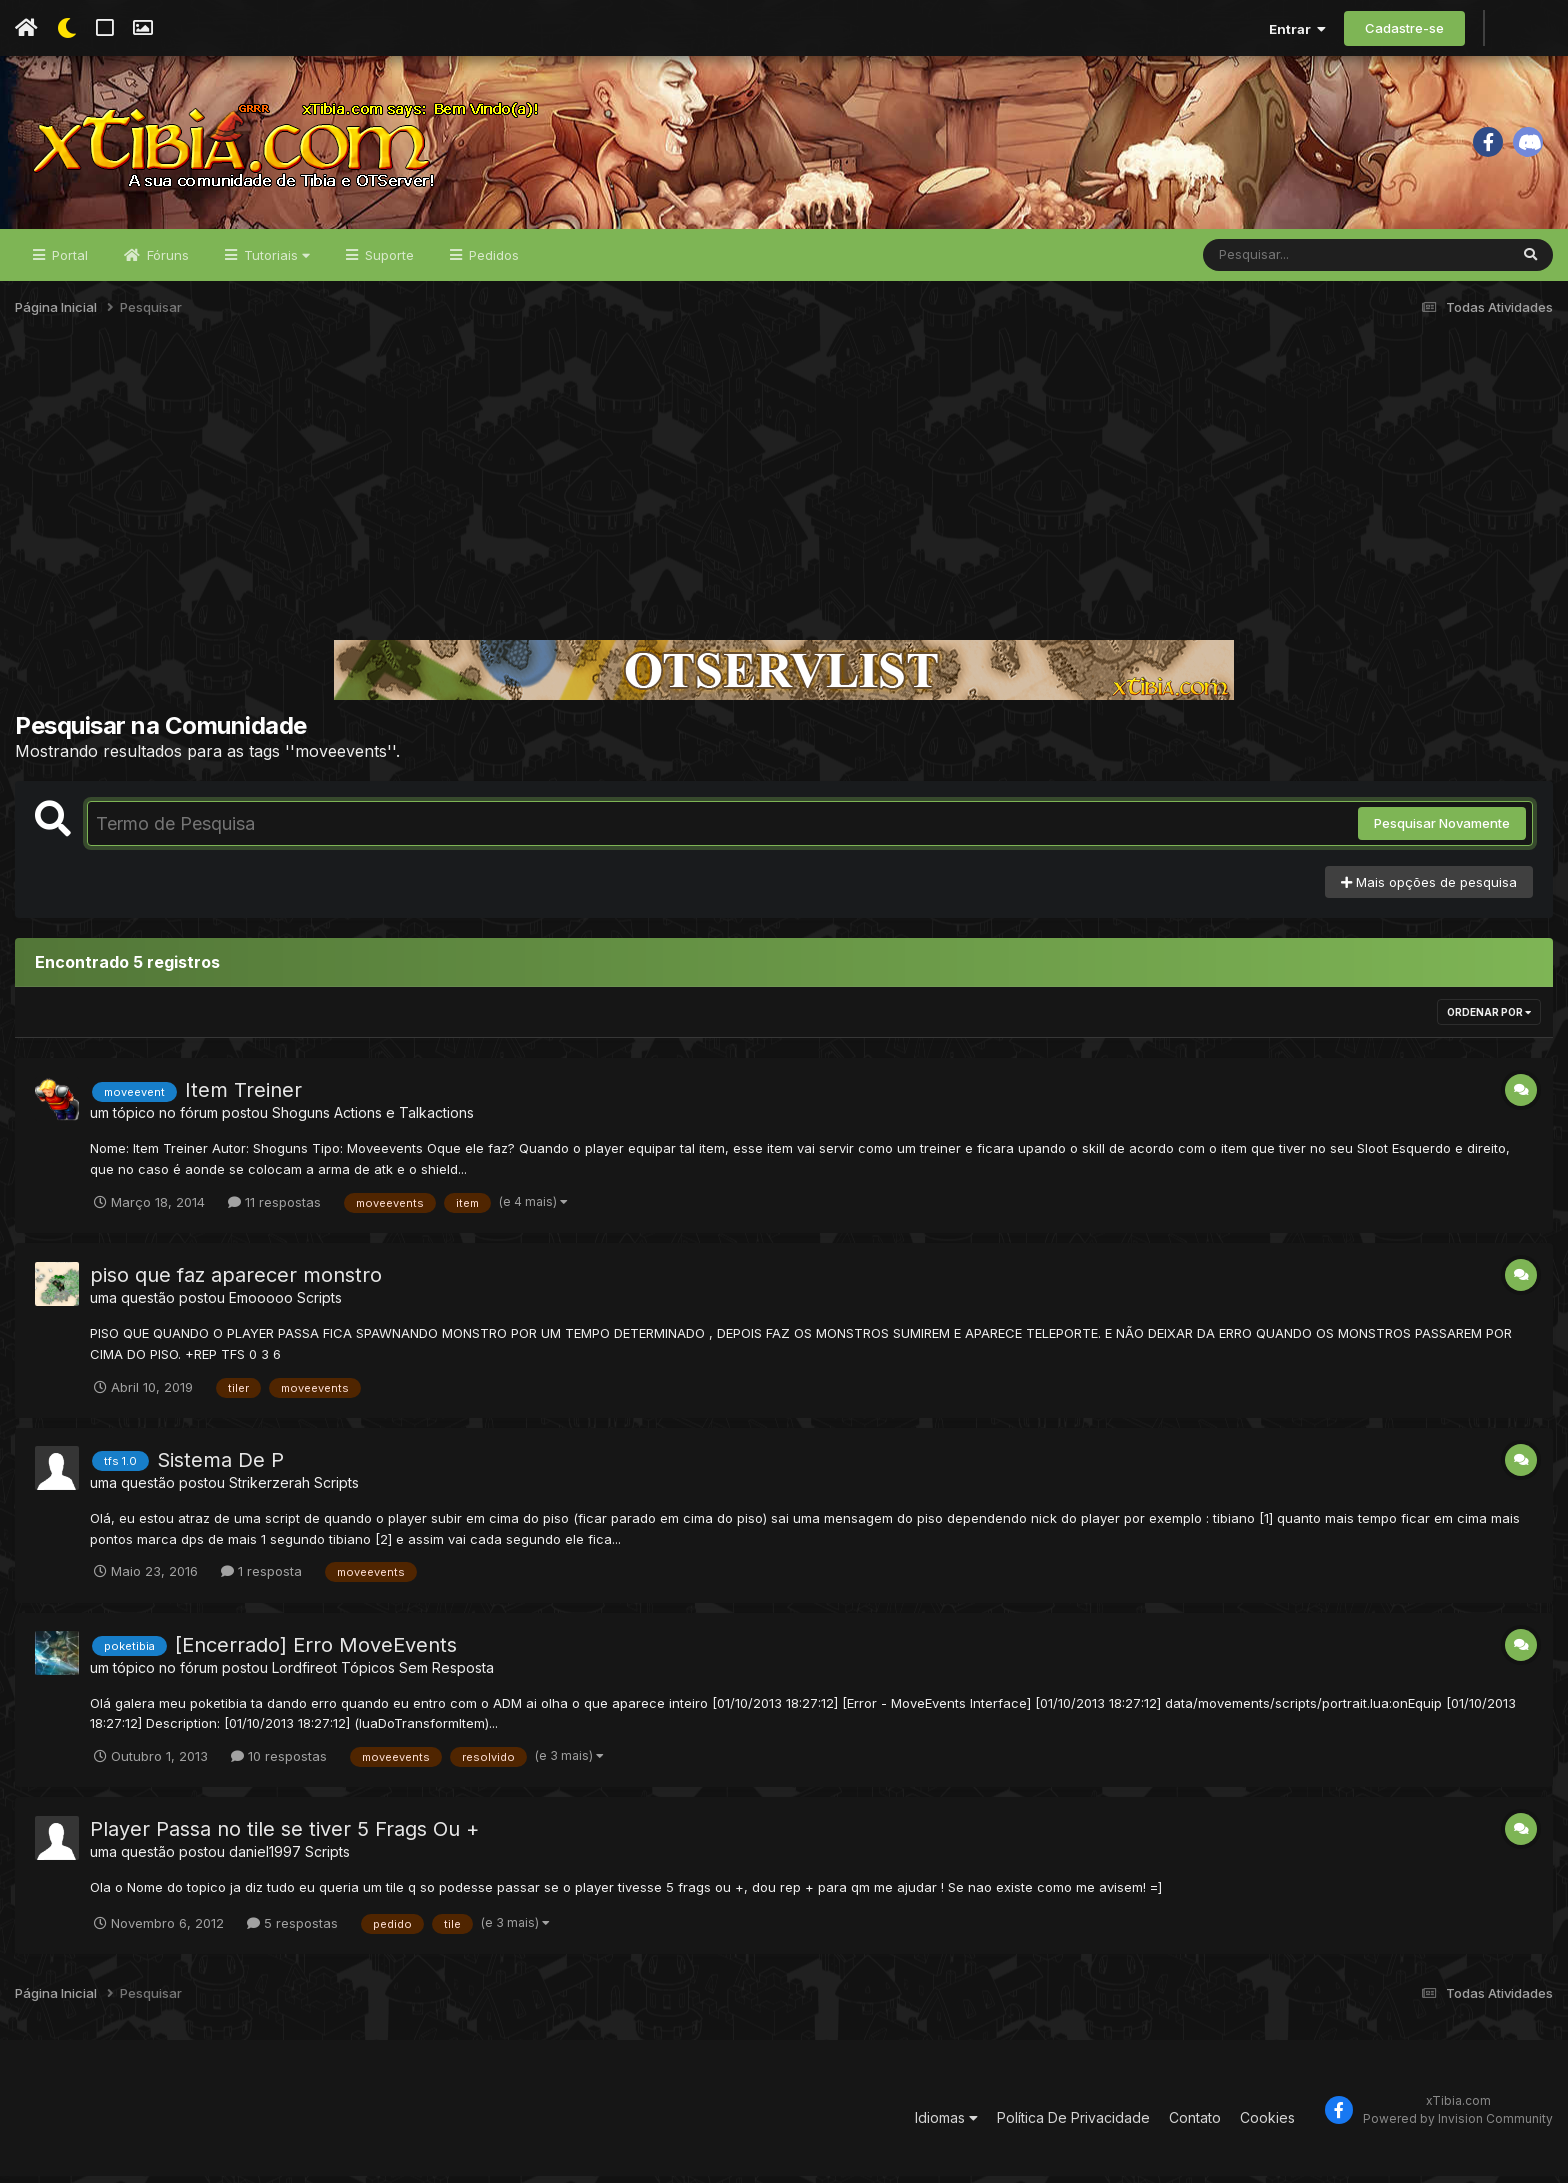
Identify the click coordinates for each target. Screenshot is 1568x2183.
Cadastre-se (1404, 28)
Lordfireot (304, 1674)
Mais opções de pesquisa (1429, 889)
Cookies (1267, 2124)
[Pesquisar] (1280, 262)
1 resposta (261, 1578)
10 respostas (279, 1763)
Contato (1195, 2124)
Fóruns (166, 262)
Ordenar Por (1489, 1020)
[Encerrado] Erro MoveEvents (316, 1652)
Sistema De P (220, 1467)
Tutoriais (275, 262)
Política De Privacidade (1073, 2124)
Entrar (1297, 29)
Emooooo (261, 1304)
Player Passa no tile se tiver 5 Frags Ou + (284, 1836)
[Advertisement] (784, 494)
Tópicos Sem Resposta (417, 1674)
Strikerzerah (269, 1489)
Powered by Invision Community (1458, 2126)
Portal (68, 262)
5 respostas (292, 1930)
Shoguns (301, 1120)
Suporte (387, 262)
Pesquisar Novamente (1442, 831)
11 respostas (274, 1209)
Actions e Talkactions (404, 1120)
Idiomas (946, 2124)
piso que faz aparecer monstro (236, 1282)
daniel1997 (265, 1858)
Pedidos (492, 262)
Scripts (319, 1304)
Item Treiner (243, 1098)
